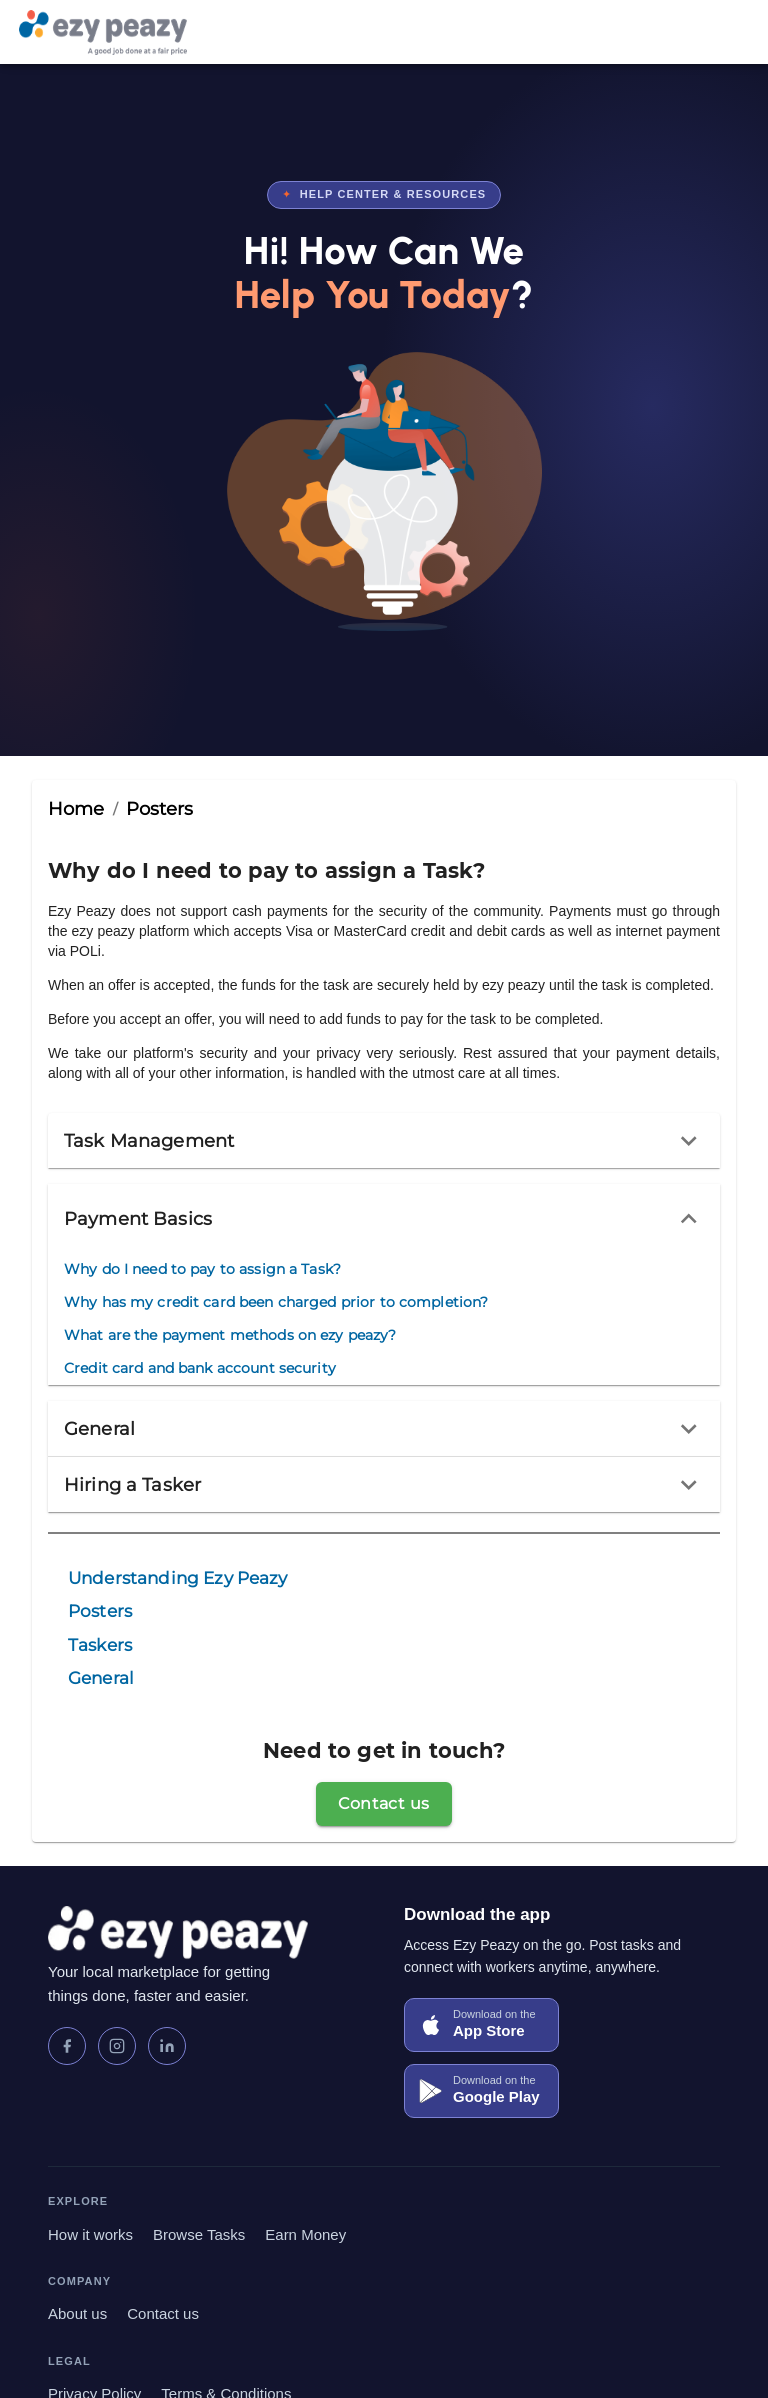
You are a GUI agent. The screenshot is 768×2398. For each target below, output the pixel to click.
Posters (160, 809)
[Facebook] (67, 2046)
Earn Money (305, 2234)
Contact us (163, 2313)
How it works (90, 2234)
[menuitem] (276, 1269)
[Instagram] (117, 2046)
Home (76, 809)
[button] (384, 1141)
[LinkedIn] (167, 2046)
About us (77, 2313)
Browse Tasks (199, 2234)
